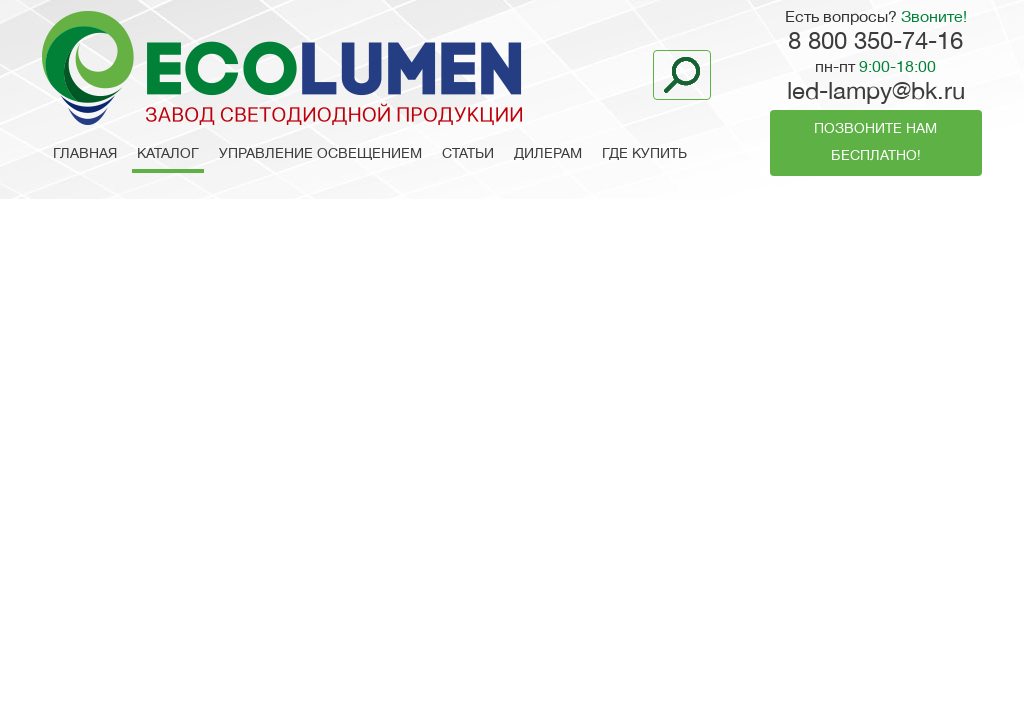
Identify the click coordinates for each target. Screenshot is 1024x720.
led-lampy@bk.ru (876, 93)
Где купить (644, 154)
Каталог (168, 154)
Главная (85, 154)
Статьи (468, 154)
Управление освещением (320, 154)
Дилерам (548, 154)
